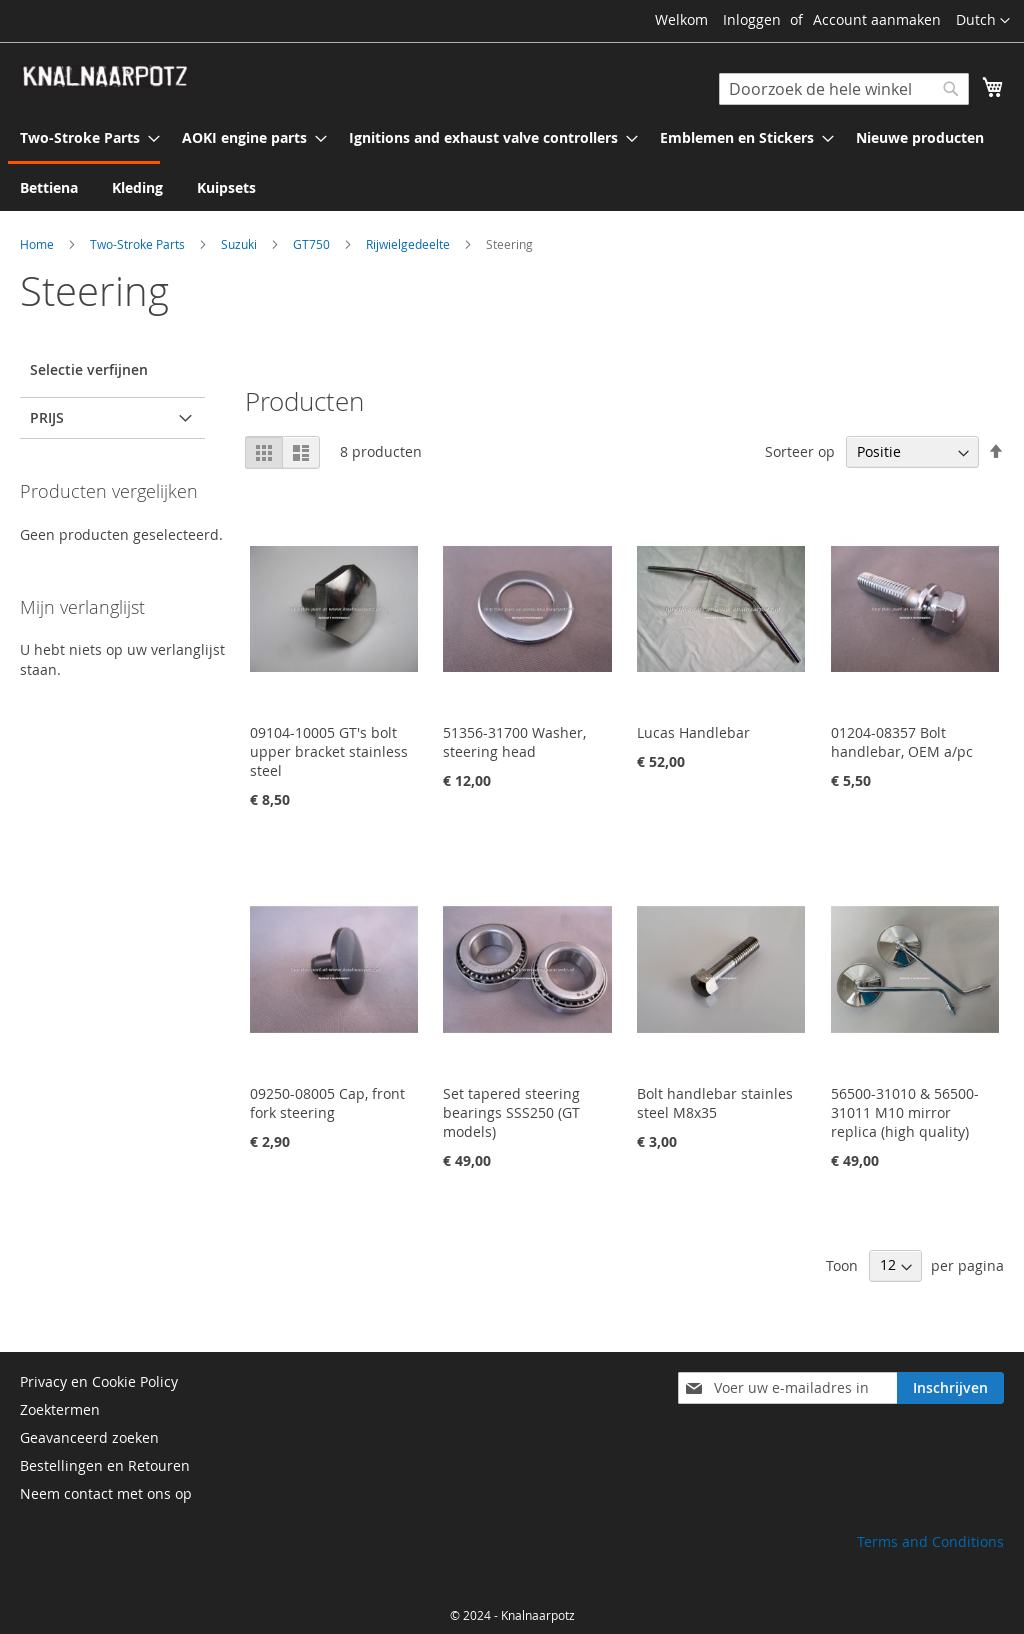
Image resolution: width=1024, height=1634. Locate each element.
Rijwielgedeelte (409, 244)
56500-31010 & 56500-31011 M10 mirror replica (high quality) (905, 1112)
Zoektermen (60, 1409)
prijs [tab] (47, 417)
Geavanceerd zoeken (89, 1437)
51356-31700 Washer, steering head (514, 742)
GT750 (313, 244)
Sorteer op (800, 451)
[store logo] (105, 77)
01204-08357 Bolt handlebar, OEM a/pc (902, 742)
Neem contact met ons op (106, 1493)
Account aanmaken (877, 19)
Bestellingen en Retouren (105, 1465)
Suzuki (240, 244)
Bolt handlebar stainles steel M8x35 (715, 1103)
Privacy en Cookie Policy (99, 1381)
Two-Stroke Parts (139, 244)
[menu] (512, 162)
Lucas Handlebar (693, 732)
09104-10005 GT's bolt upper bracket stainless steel (329, 751)
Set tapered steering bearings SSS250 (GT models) (511, 1112)
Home (38, 244)
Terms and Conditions (930, 1541)
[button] (983, 21)
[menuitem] (84, 139)
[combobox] (844, 89)
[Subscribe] (950, 1388)
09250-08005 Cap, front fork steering (327, 1103)
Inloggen (752, 19)
